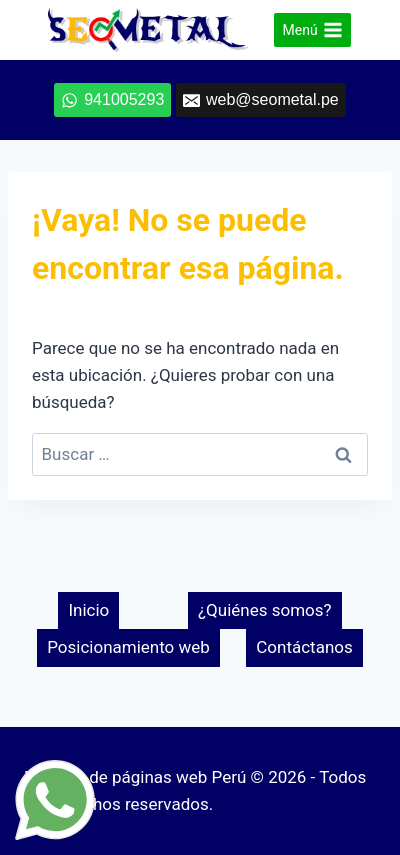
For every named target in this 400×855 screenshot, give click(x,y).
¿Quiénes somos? (265, 610)
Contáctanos (304, 647)
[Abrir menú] (312, 30)
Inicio (88, 610)
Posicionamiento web (128, 647)
